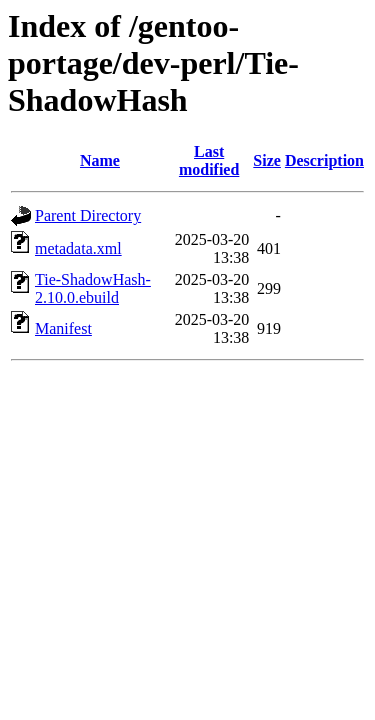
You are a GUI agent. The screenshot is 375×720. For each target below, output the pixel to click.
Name (100, 160)
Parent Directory (88, 215)
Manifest (63, 328)
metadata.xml (78, 248)
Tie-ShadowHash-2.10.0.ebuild (93, 288)
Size (267, 160)
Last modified (209, 160)
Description (324, 160)
